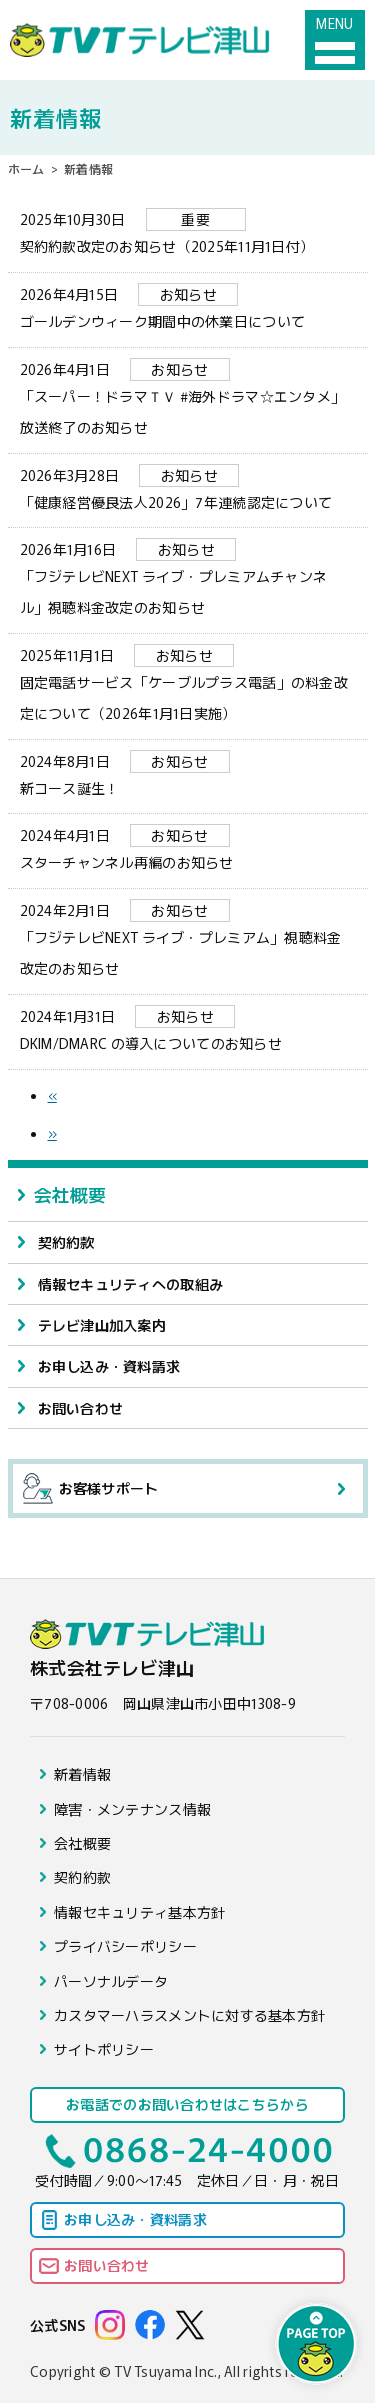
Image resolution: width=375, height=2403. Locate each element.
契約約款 (66, 1242)
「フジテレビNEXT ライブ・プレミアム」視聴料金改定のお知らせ (188, 938)
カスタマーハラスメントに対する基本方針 (189, 2015)
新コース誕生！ (188, 774)
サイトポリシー (104, 2049)
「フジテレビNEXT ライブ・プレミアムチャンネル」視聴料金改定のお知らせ (188, 577)
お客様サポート (91, 1488)
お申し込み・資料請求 (109, 1366)
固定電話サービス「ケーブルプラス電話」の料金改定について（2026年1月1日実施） (188, 683)
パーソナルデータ (111, 1981)
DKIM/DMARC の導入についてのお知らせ (188, 1029)
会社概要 (70, 1194)
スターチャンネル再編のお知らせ (188, 848)
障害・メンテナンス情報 (132, 1809)
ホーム (26, 168)
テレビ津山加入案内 (102, 1325)
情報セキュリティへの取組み (131, 1284)
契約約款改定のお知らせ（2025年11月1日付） (188, 232)
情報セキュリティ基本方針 (139, 1912)
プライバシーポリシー (125, 1946)
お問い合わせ (81, 1408)
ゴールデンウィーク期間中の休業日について (188, 307)
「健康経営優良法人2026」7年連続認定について (188, 488)
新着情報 (82, 1774)
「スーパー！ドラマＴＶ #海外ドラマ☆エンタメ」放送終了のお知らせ (188, 397)
